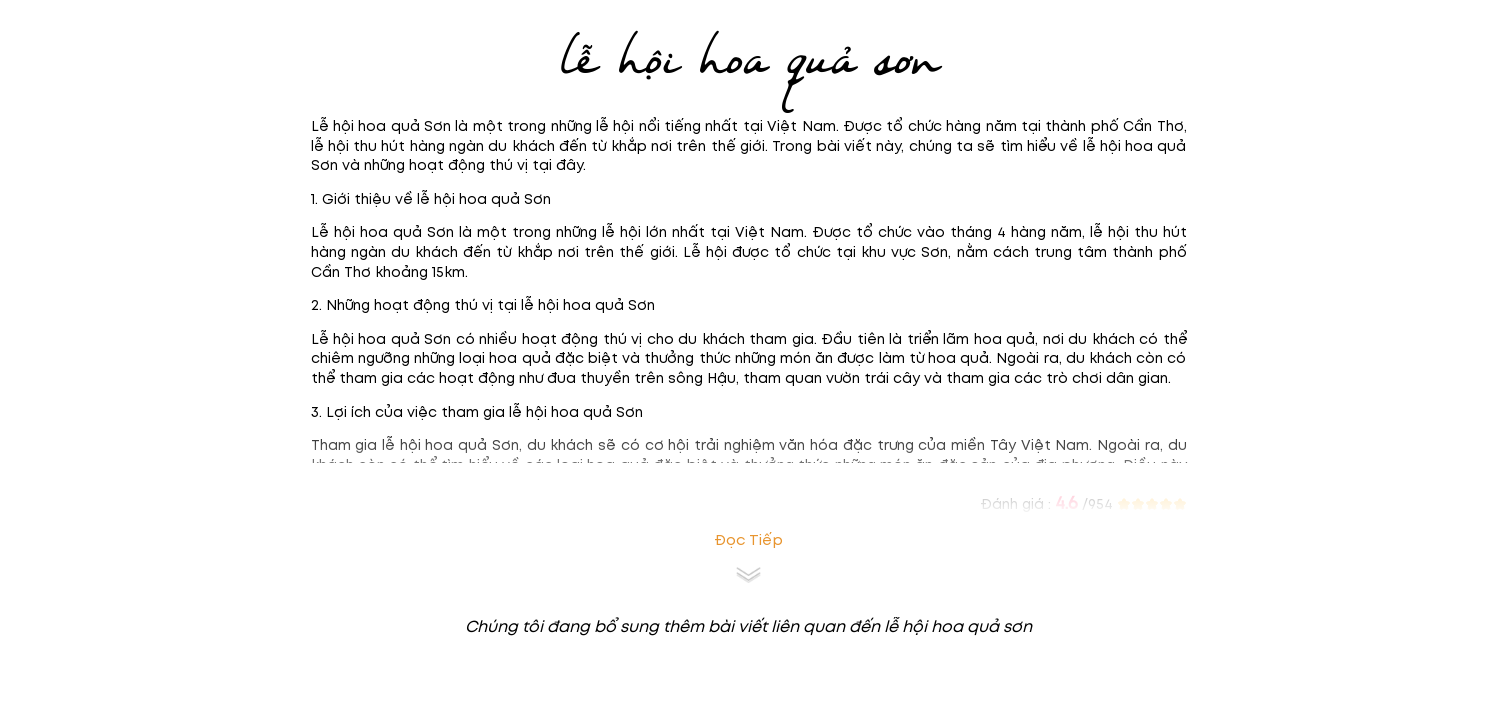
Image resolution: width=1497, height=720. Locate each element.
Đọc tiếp (748, 540)
